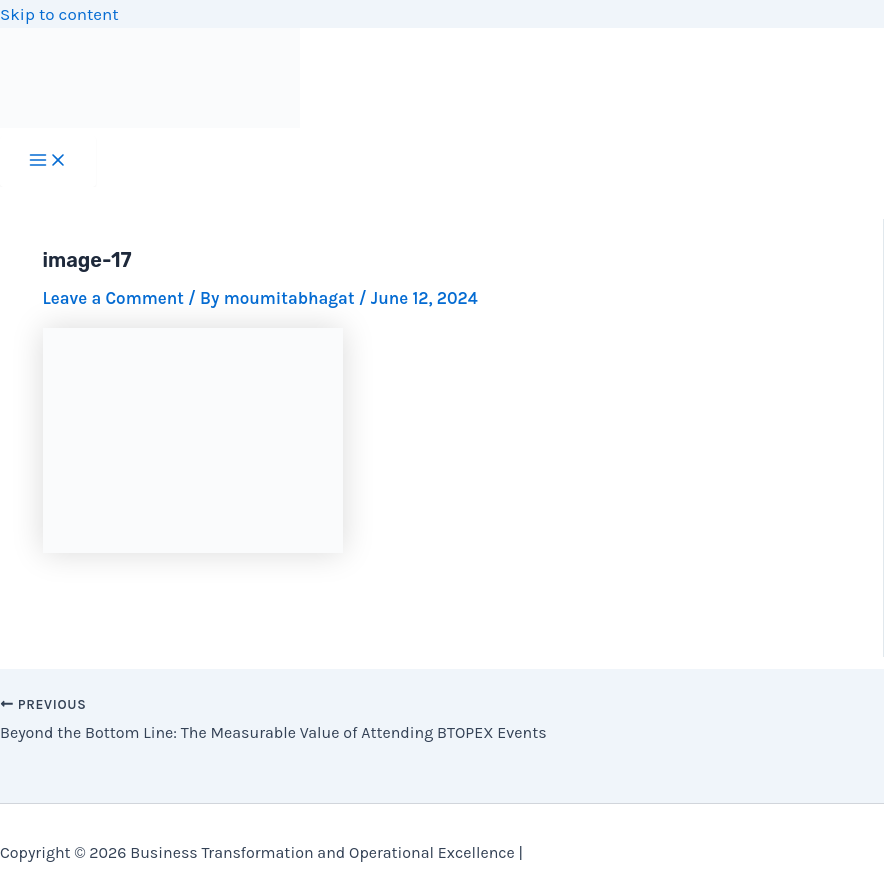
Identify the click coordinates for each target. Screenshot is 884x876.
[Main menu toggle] (48, 161)
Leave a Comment (113, 298)
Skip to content (59, 14)
